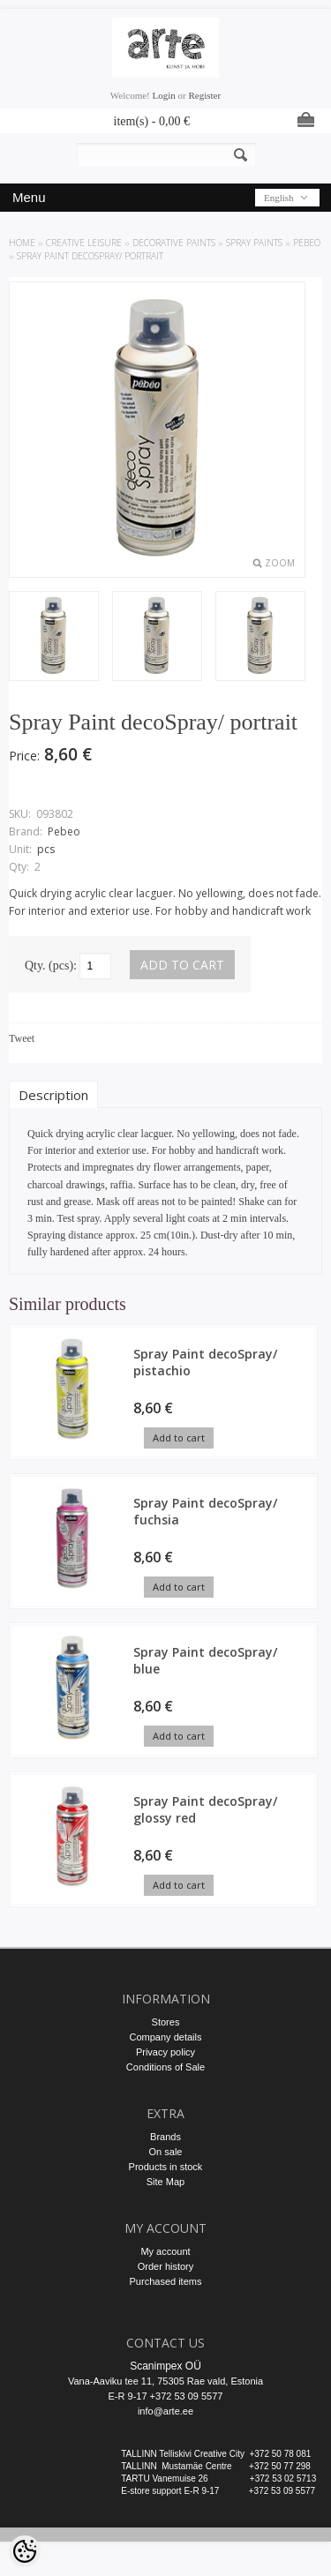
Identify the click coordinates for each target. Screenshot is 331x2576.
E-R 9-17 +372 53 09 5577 (166, 2396)
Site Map (165, 2181)
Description (53, 1095)
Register (204, 95)
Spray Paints (254, 242)
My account (165, 2251)
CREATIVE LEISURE (84, 242)
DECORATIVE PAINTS (173, 242)
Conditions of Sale (165, 2067)
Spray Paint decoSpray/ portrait (90, 256)
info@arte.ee (165, 2411)
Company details (166, 2037)
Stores (166, 2022)
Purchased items (166, 2281)
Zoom (280, 563)
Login (164, 95)
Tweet (21, 1038)
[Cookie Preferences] (25, 2551)
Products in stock (166, 2166)
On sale (166, 2151)
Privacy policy (165, 2052)
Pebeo (306, 242)
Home (22, 242)
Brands (165, 2136)
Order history (166, 2266)
